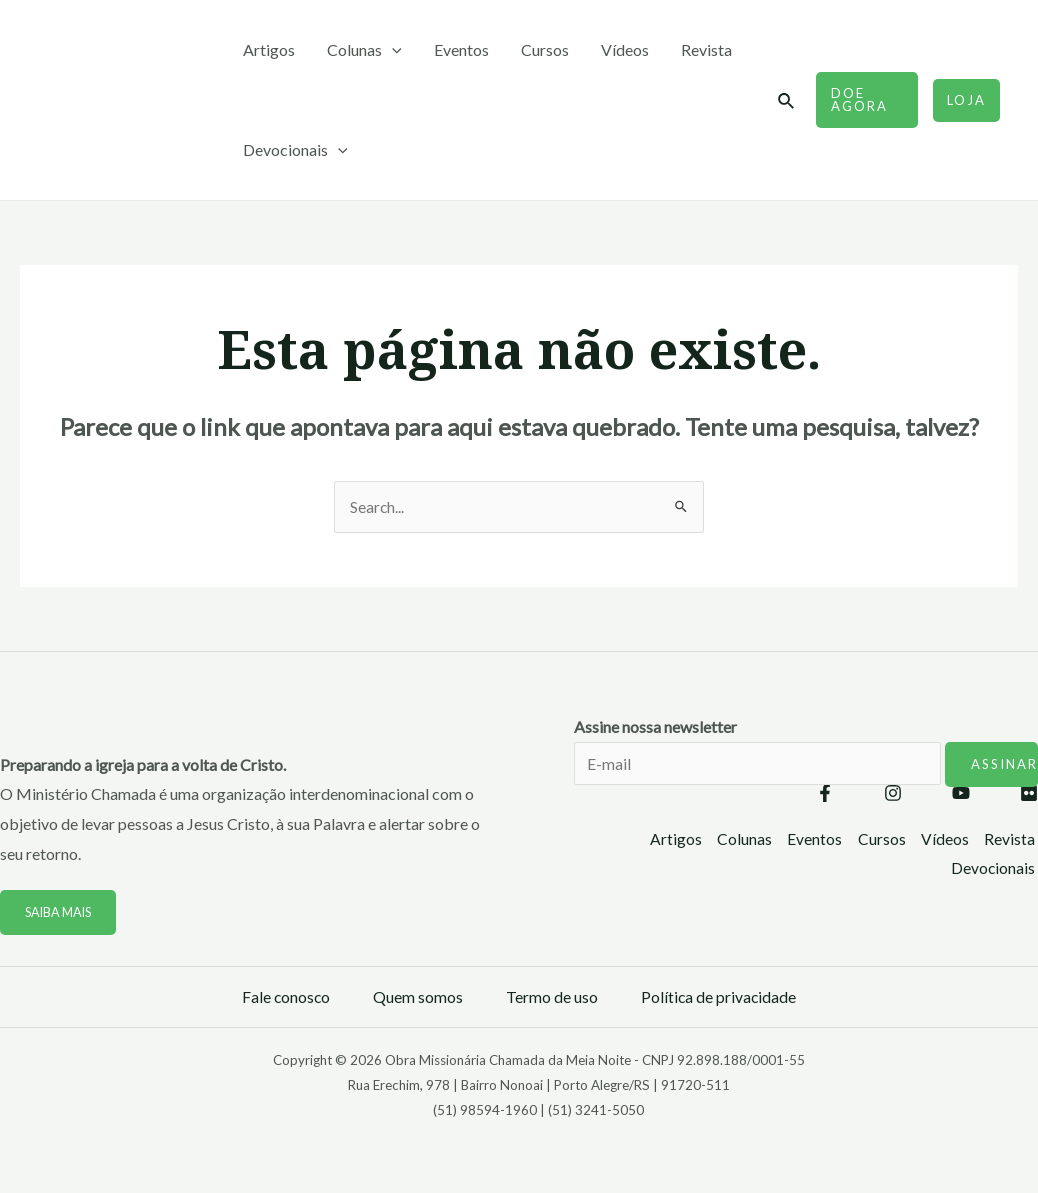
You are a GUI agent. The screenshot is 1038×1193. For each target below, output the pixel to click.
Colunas (364, 50)
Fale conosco (285, 997)
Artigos (269, 49)
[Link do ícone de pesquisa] (787, 101)
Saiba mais (61, 913)
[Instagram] (893, 795)
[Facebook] (825, 795)
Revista (706, 49)
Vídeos (625, 49)
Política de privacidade (719, 997)
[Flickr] (1029, 795)
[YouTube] (961, 795)
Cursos (545, 49)
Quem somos (418, 997)
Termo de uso (552, 997)
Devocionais (295, 150)
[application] (392, 50)
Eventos (461, 49)
